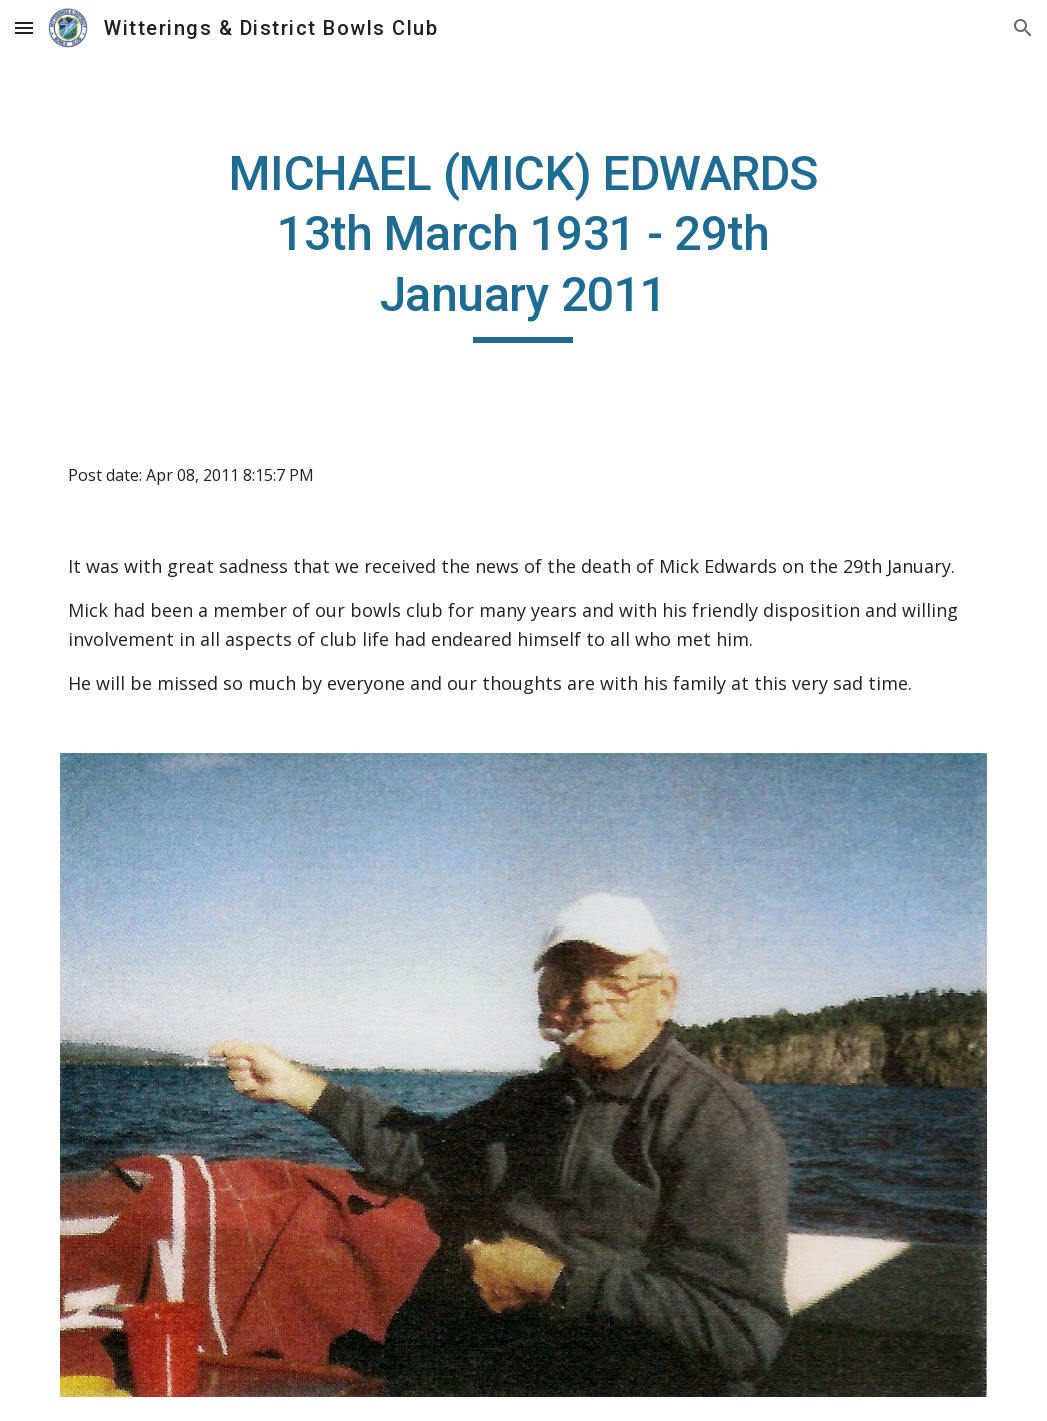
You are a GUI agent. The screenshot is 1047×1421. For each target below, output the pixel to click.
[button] (24, 27)
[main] (523, 243)
